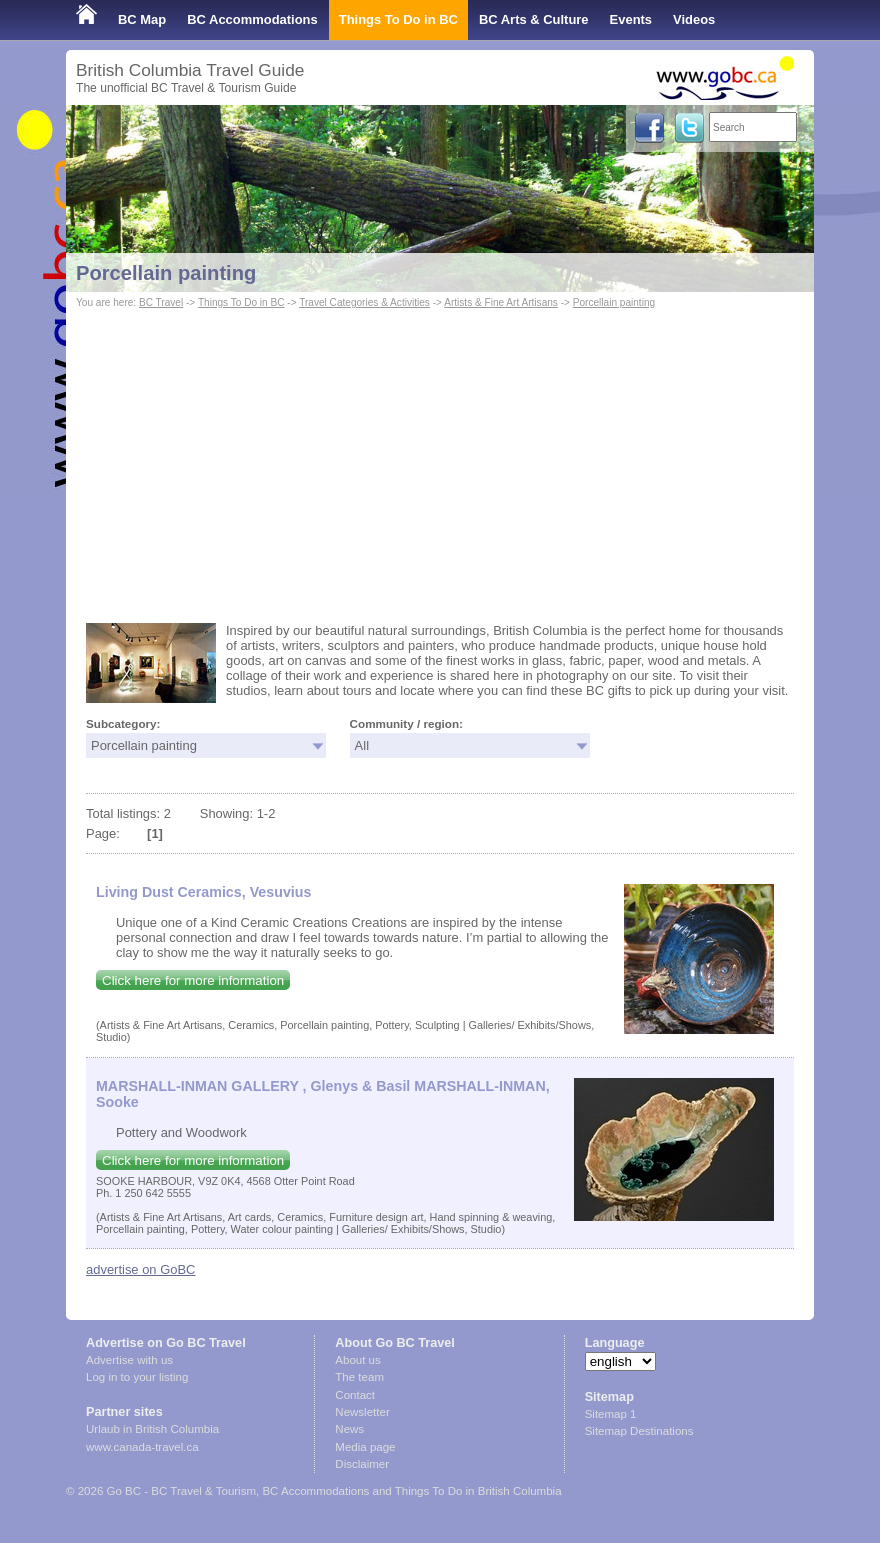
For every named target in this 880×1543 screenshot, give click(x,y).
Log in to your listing (137, 1377)
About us (357, 1360)
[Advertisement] (440, 463)
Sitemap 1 (611, 1414)
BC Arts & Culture (534, 19)
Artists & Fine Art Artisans (501, 302)
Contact (355, 1395)
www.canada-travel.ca (142, 1447)
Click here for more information (193, 980)
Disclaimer (362, 1464)
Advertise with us (129, 1360)
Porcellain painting (166, 273)
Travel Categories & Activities (364, 302)
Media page (365, 1447)
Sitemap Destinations (639, 1431)
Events (631, 19)
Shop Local (111, 59)
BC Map (142, 19)
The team (359, 1377)
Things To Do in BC (398, 19)
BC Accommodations (252, 19)
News (349, 1429)
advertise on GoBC (140, 1269)
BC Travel (161, 302)
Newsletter (362, 1412)
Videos (694, 19)
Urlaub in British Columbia (152, 1429)
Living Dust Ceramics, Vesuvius (203, 892)
